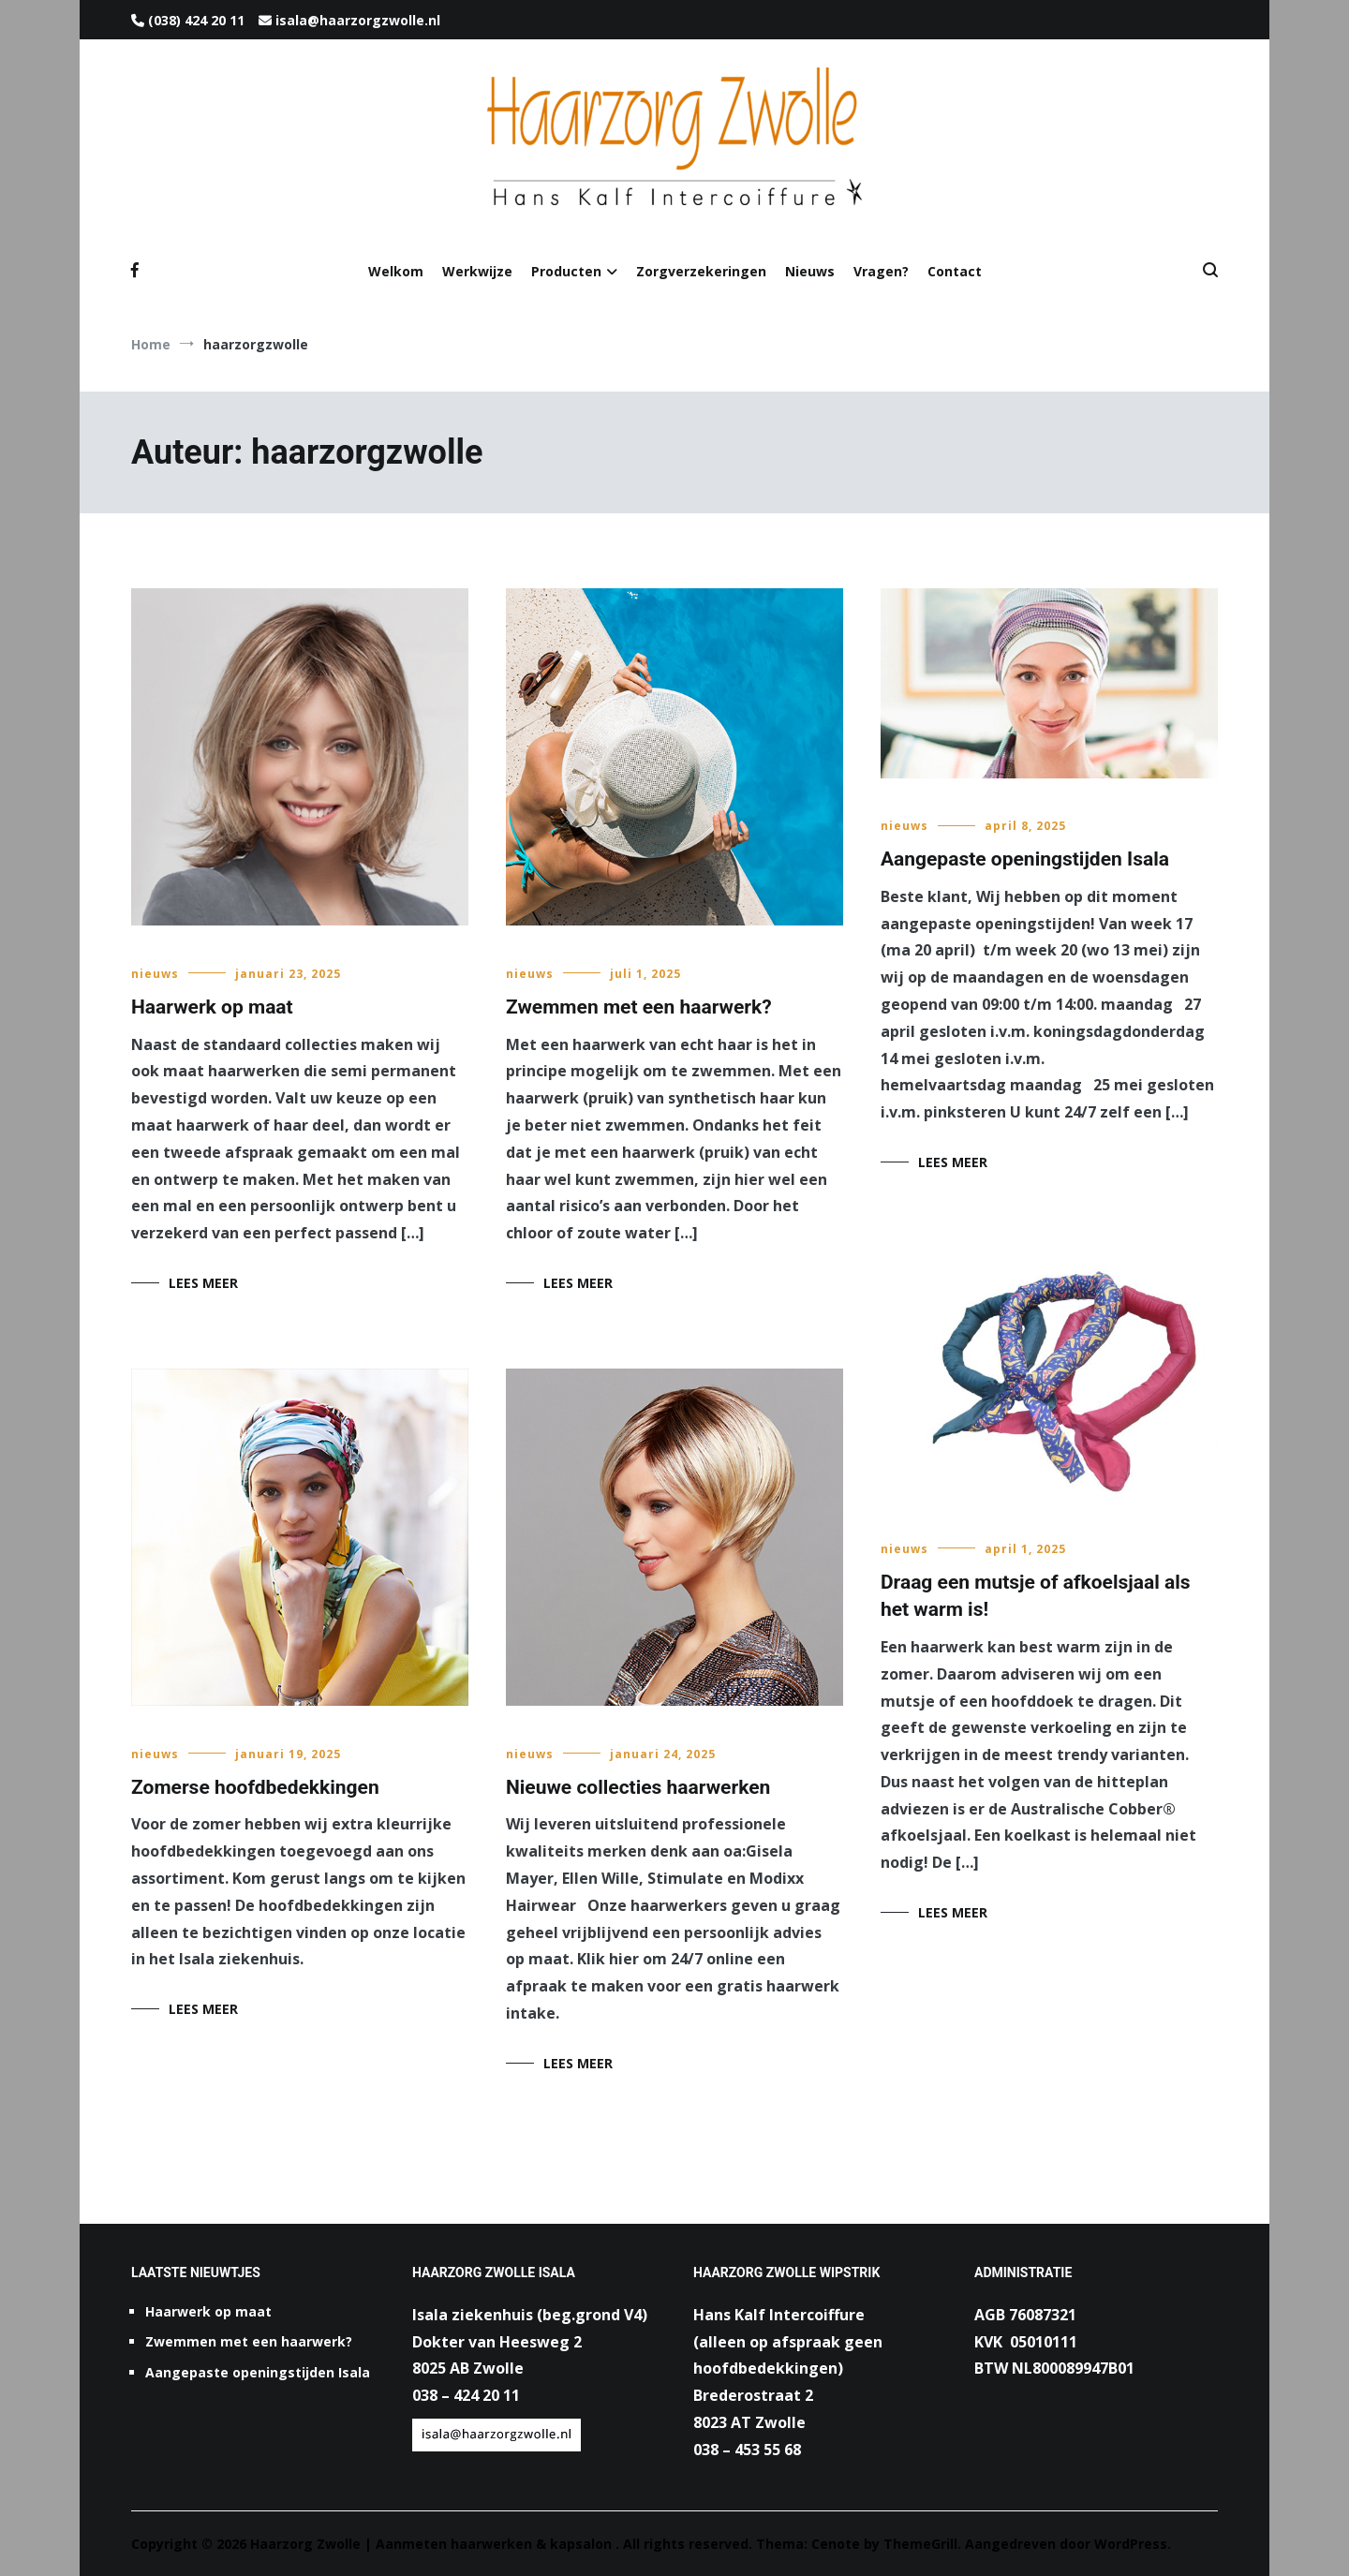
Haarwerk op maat (212, 1007)
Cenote (835, 2544)
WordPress (1130, 2544)
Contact (954, 271)
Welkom (395, 271)
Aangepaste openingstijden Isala (1025, 859)
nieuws (155, 974)
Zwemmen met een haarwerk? (639, 1007)
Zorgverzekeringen (701, 271)
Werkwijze (477, 271)
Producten (566, 271)
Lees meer (203, 1283)
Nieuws (810, 271)
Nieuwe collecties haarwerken (638, 1787)
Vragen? (881, 271)
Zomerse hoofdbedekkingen (255, 1787)
